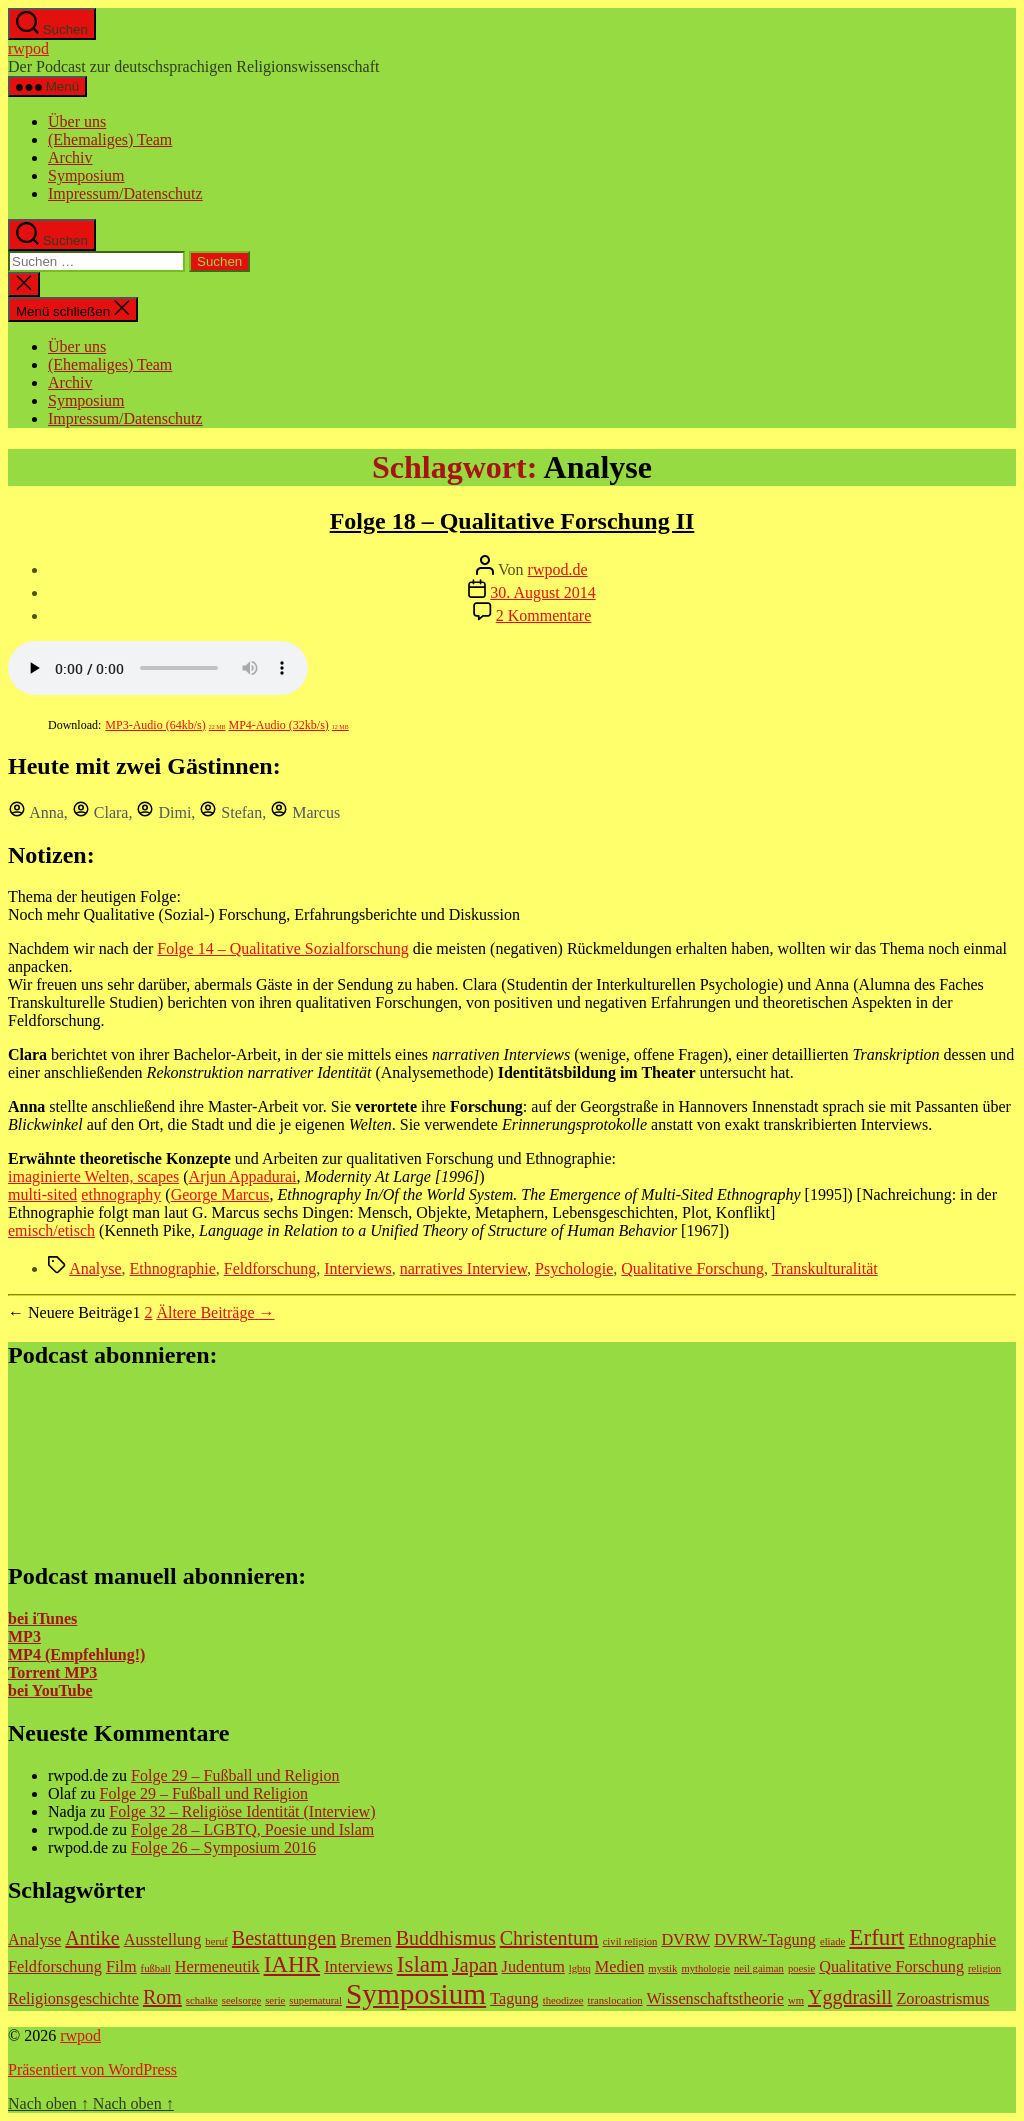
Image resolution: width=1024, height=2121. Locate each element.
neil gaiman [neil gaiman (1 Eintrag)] (759, 1968)
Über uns (77, 121)
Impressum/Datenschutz (125, 193)
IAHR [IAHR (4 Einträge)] (292, 1964)
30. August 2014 (542, 592)
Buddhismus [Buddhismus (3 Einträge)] (446, 1938)
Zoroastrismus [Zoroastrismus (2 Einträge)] (942, 1999)
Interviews (358, 1268)
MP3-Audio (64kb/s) (165, 725)
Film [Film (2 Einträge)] (121, 1967)
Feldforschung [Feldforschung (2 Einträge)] (55, 1967)
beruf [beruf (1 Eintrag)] (216, 1941)
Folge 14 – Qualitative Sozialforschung (283, 948)
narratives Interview (463, 1268)
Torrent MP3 (52, 1672)
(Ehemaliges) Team (110, 139)
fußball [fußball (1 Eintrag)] (156, 1968)
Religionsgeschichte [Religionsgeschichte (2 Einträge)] (73, 1999)
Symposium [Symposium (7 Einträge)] (416, 1994)
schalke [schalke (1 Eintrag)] (202, 2000)
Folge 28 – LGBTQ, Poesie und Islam (252, 1829)
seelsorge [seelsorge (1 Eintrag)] (241, 2000)
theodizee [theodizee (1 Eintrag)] (563, 2000)
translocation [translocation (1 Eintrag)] (615, 2000)
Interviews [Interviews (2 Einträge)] (358, 1967)
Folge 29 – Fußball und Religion (235, 1775)
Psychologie (574, 1268)
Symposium (86, 175)
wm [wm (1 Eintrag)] (796, 2000)
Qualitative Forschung (692, 1268)
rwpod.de (558, 569)
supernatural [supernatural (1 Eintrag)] (315, 2000)
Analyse (95, 1268)
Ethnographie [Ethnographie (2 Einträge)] (953, 1940)
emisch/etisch (51, 1230)
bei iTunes (42, 1618)
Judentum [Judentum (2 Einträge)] (533, 1967)
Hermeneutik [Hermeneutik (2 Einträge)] (217, 1967)
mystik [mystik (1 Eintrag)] (662, 1968)
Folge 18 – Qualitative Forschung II (512, 521)
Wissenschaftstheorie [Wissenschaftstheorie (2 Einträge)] (715, 1999)
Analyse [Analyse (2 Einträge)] (34, 1940)
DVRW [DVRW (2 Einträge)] (685, 1940)
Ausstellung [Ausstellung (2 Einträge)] (163, 1940)
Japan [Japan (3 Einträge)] (475, 1965)
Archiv (70, 157)
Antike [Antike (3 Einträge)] (92, 1938)
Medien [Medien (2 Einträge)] (620, 1967)
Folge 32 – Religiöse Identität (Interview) (242, 1811)
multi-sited (42, 1194)
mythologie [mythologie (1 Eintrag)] (705, 1968)
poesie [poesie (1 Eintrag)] (801, 1968)
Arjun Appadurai (243, 1176)
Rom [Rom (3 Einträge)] (162, 1997)
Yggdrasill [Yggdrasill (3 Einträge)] (850, 1997)
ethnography (121, 1194)
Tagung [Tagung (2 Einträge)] (514, 1999)
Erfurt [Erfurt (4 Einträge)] (876, 1937)
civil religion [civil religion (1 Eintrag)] (630, 1941)
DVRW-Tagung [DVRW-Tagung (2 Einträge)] (765, 1940)
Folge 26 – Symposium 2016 (223, 1847)
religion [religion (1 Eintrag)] (984, 1968)
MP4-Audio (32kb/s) (289, 725)
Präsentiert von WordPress (92, 2069)
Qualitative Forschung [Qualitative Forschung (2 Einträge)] (891, 1967)
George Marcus (220, 1194)
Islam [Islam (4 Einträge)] (422, 1964)
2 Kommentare (544, 615)
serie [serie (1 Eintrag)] (275, 2000)
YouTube (60, 1690)
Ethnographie (173, 1268)
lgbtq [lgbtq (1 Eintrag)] (580, 1968)
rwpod (28, 48)
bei (18, 1690)
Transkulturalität (825, 1268)
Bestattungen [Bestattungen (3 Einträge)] (284, 1938)
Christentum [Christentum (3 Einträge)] (549, 1938)
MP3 (24, 1636)
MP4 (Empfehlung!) (76, 1654)
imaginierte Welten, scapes (93, 1176)
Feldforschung (270, 1268)
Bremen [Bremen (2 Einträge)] (365, 1940)
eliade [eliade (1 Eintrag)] (832, 1941)
